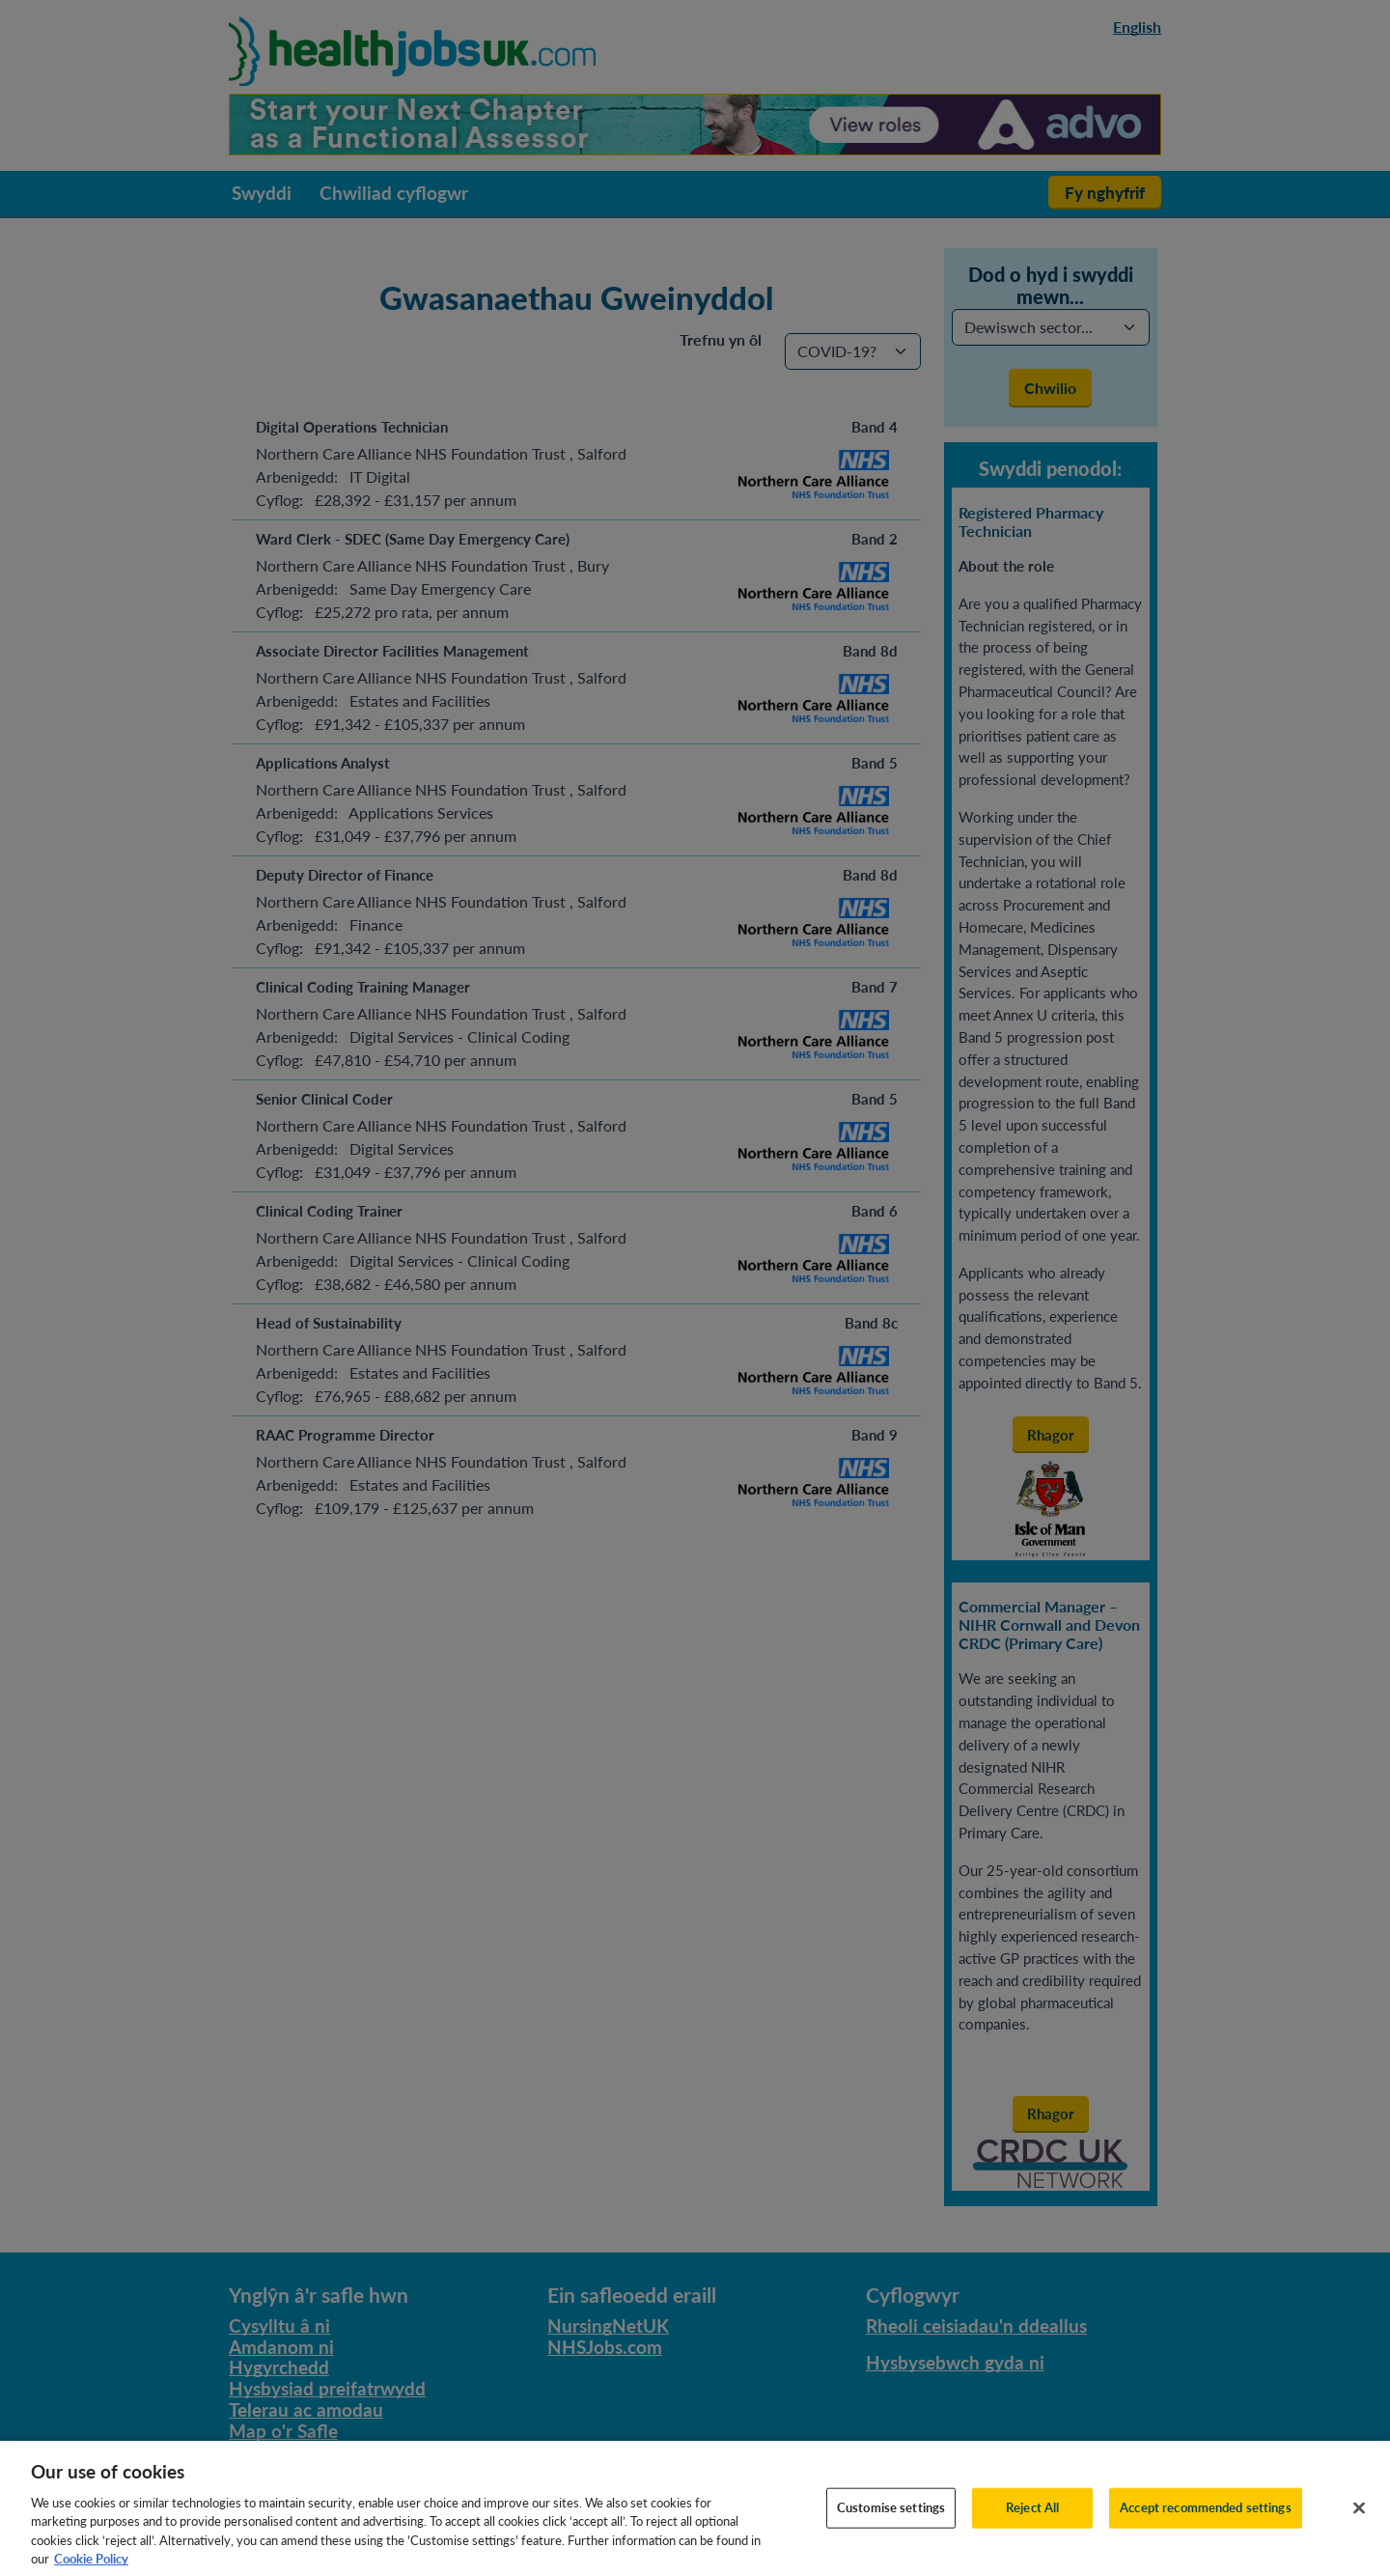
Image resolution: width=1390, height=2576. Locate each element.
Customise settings (891, 2522)
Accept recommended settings (1206, 2522)
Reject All (1032, 2522)
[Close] (1359, 2523)
